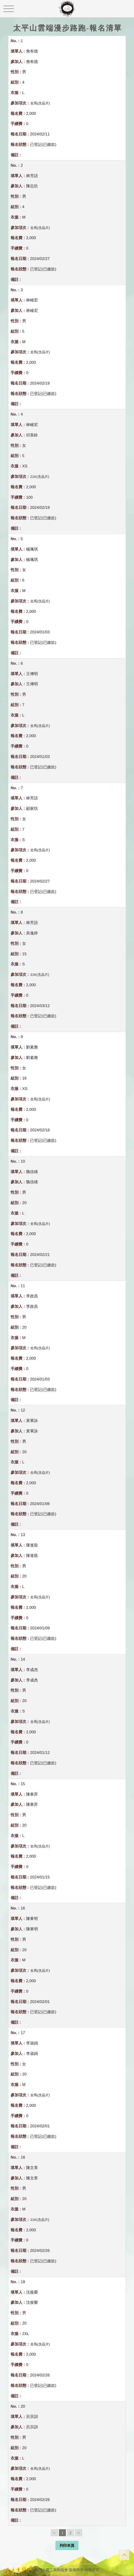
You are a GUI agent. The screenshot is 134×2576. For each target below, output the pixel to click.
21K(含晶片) (39, 477)
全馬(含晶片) (40, 103)
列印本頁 (67, 2546)
